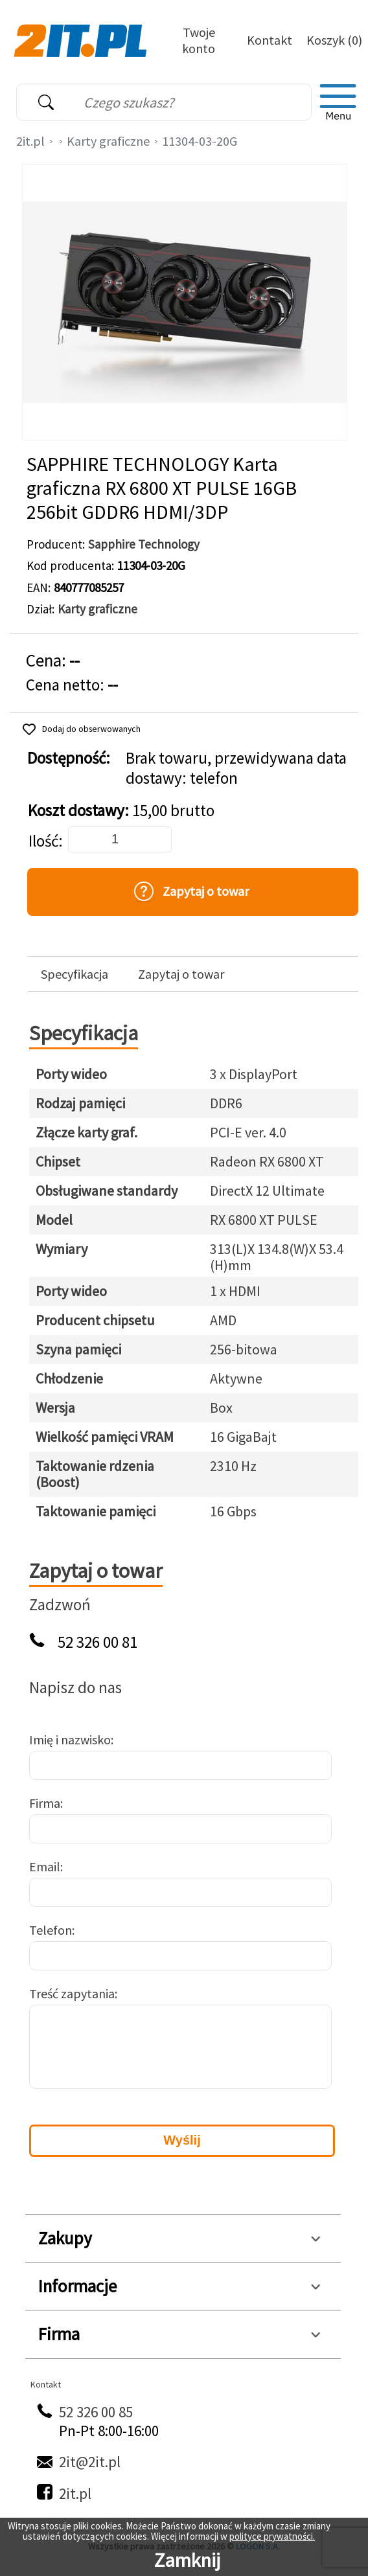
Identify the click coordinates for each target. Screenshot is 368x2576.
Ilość (43, 841)
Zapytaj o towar (181, 974)
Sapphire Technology (144, 544)
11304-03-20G (199, 141)
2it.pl (30, 141)
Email (44, 1866)
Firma (44, 1803)
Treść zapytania (72, 1993)
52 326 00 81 (97, 1642)
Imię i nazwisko (70, 1739)
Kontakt (269, 40)
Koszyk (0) (334, 40)
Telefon (50, 1930)
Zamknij (187, 2560)
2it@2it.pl (90, 2461)
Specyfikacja (74, 974)
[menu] (338, 102)
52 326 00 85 (96, 2411)
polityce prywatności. (272, 2536)
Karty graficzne (108, 141)
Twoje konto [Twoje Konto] (198, 40)
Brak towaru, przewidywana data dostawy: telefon (236, 768)
